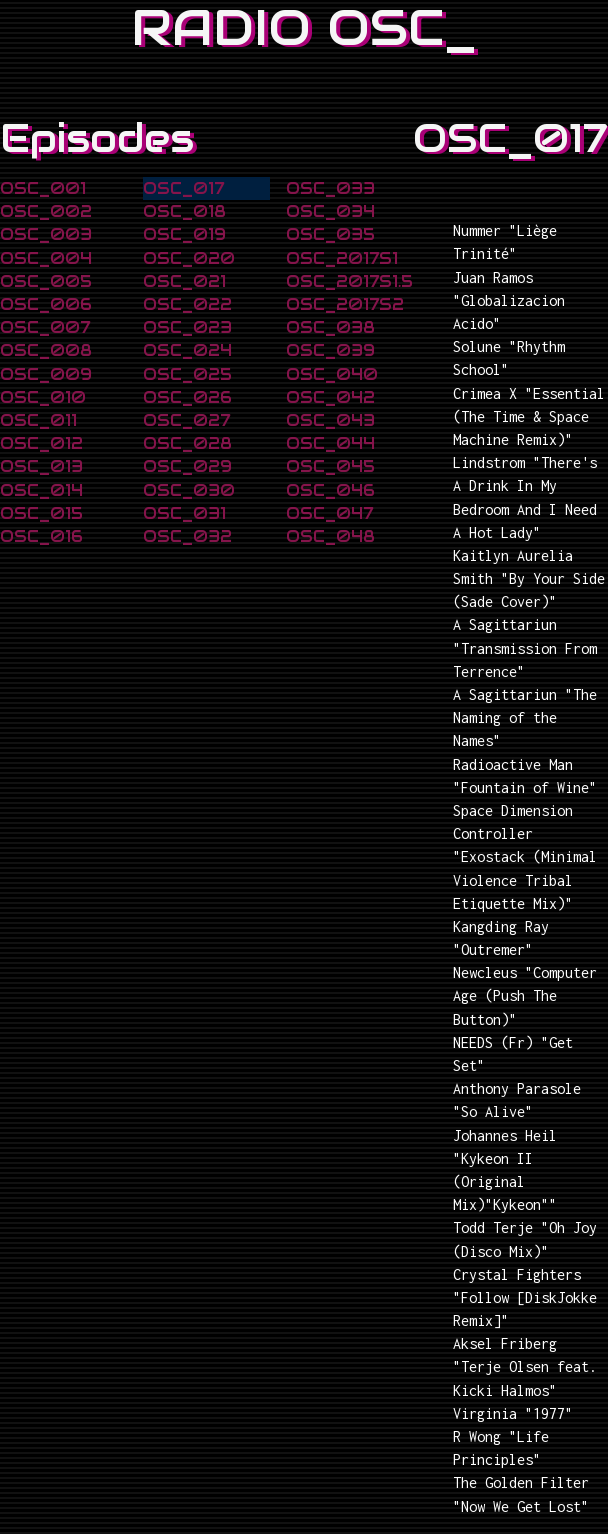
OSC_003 (46, 234)
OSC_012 (41, 443)
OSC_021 (184, 281)
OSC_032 (187, 536)
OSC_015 (41, 513)
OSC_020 (189, 258)
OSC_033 (330, 188)
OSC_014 (41, 490)
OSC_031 (184, 513)
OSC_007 (45, 327)
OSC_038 (330, 327)
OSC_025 (187, 374)
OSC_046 (330, 490)
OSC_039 (330, 350)
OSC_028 (187, 443)
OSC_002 (46, 211)
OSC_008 (46, 350)
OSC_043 (330, 420)
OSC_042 (330, 397)
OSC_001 (43, 188)
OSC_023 (187, 327)
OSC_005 (46, 281)
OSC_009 (46, 374)
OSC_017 (183, 188)
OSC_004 (46, 258)
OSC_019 (184, 234)
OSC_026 (187, 397)
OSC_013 (41, 466)
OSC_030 (189, 490)
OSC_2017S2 (345, 304)
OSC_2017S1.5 (349, 281)
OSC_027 (186, 420)
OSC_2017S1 (342, 258)
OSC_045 (330, 466)
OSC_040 (332, 374)
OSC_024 (187, 350)
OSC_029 (187, 466)
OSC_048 (330, 536)
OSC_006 (46, 304)
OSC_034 (330, 211)
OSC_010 (43, 397)
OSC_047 (329, 513)
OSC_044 (330, 443)
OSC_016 (41, 536)
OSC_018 (184, 211)
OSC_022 (187, 304)
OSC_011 (38, 420)
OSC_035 (330, 234)
